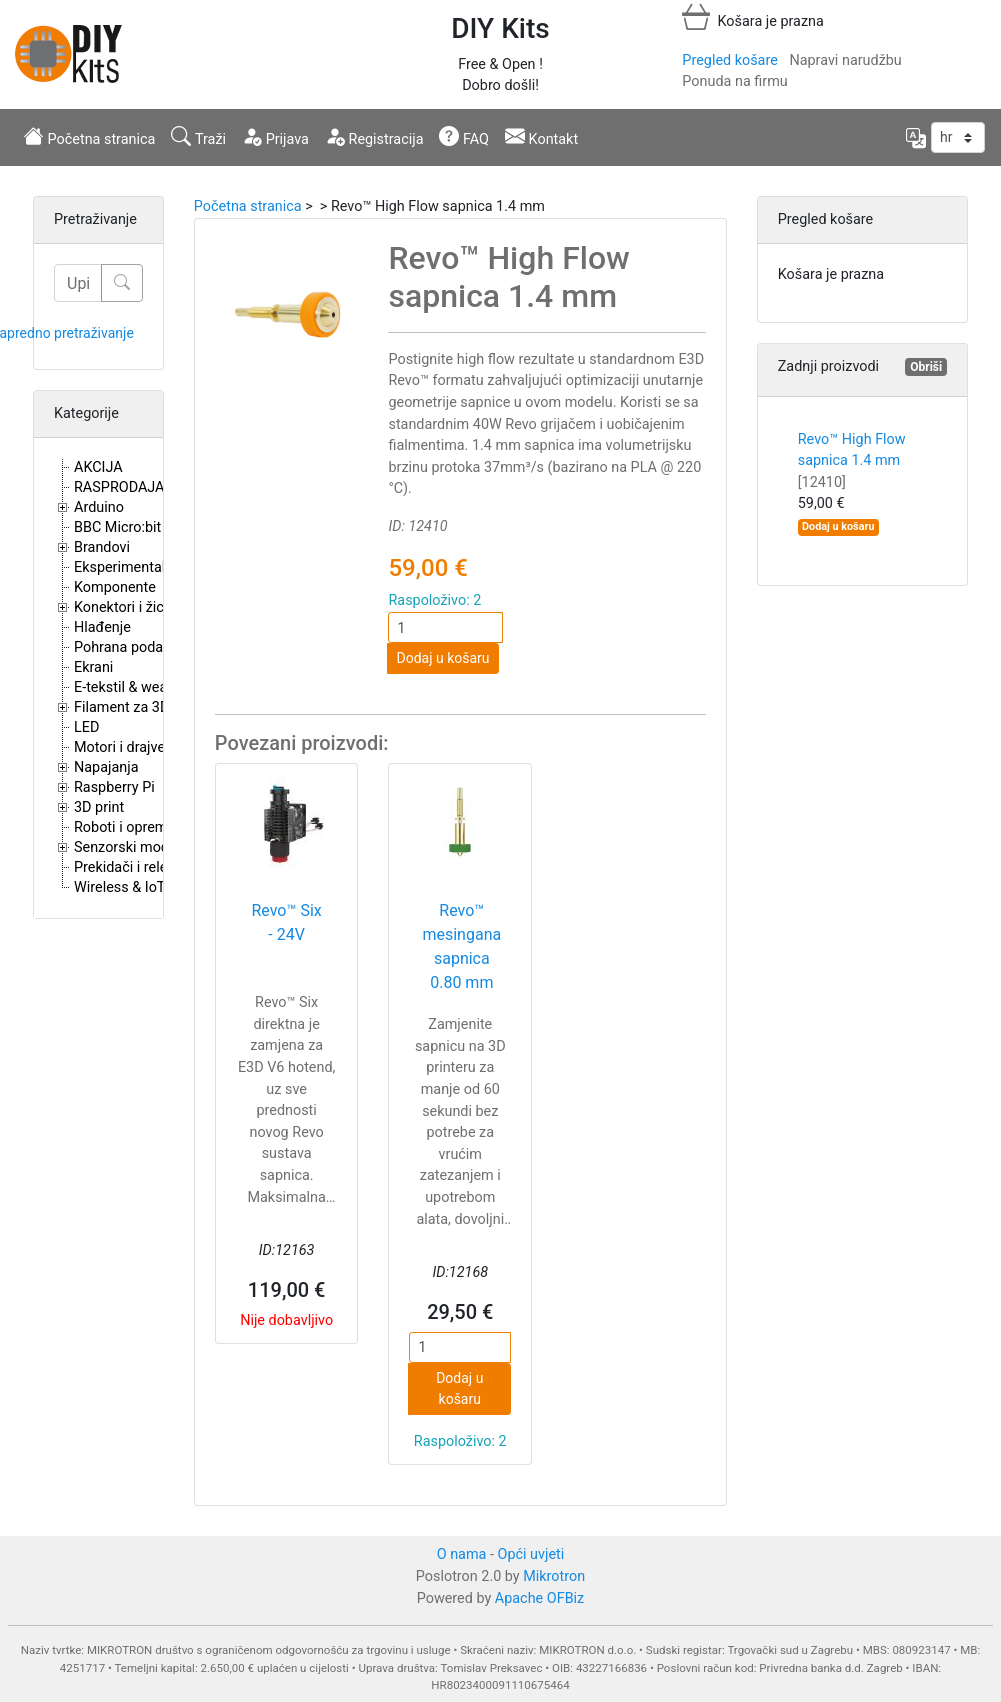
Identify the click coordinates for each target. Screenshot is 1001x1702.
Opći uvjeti (531, 1554)
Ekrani (93, 667)
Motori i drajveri (123, 747)
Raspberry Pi (114, 787)
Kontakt (541, 137)
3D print (99, 807)
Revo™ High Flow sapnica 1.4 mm (852, 461)
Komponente (115, 587)
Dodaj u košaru (442, 658)
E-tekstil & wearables (140, 687)
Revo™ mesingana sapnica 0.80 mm (461, 946)
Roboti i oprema (124, 827)
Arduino (99, 507)
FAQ (464, 137)
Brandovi (102, 547)
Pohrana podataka (132, 647)
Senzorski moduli (129, 847)
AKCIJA (98, 467)
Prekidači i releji (124, 867)
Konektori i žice (123, 607)
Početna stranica (89, 137)
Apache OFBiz (539, 1598)
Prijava (275, 137)
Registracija (374, 137)
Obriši (926, 367)
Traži (198, 137)
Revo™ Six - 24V (286, 922)
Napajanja (106, 767)
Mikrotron (554, 1576)
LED (86, 727)
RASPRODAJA (119, 487)
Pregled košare (729, 60)
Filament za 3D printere (148, 707)
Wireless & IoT (119, 887)
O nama (462, 1554)
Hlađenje (102, 627)
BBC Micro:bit (117, 527)
